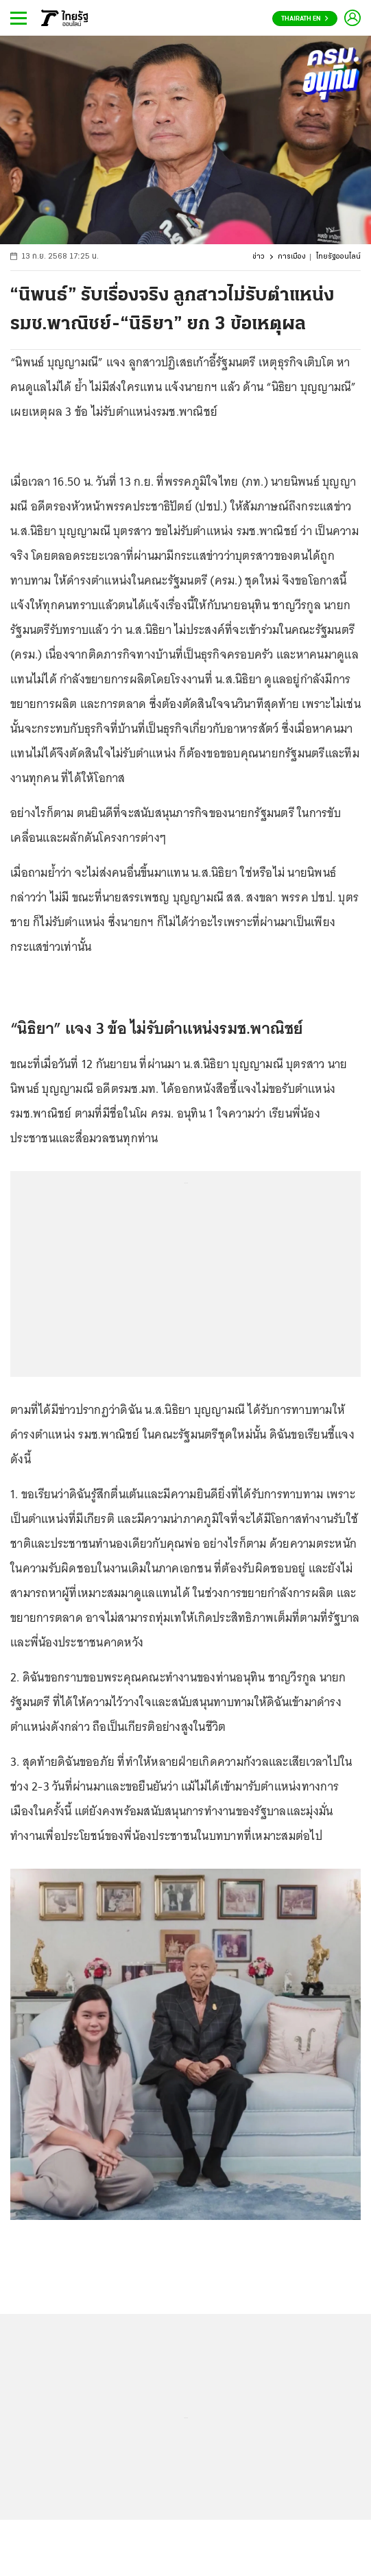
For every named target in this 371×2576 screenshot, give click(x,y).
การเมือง (292, 257)
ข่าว (258, 257)
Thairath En (304, 19)
